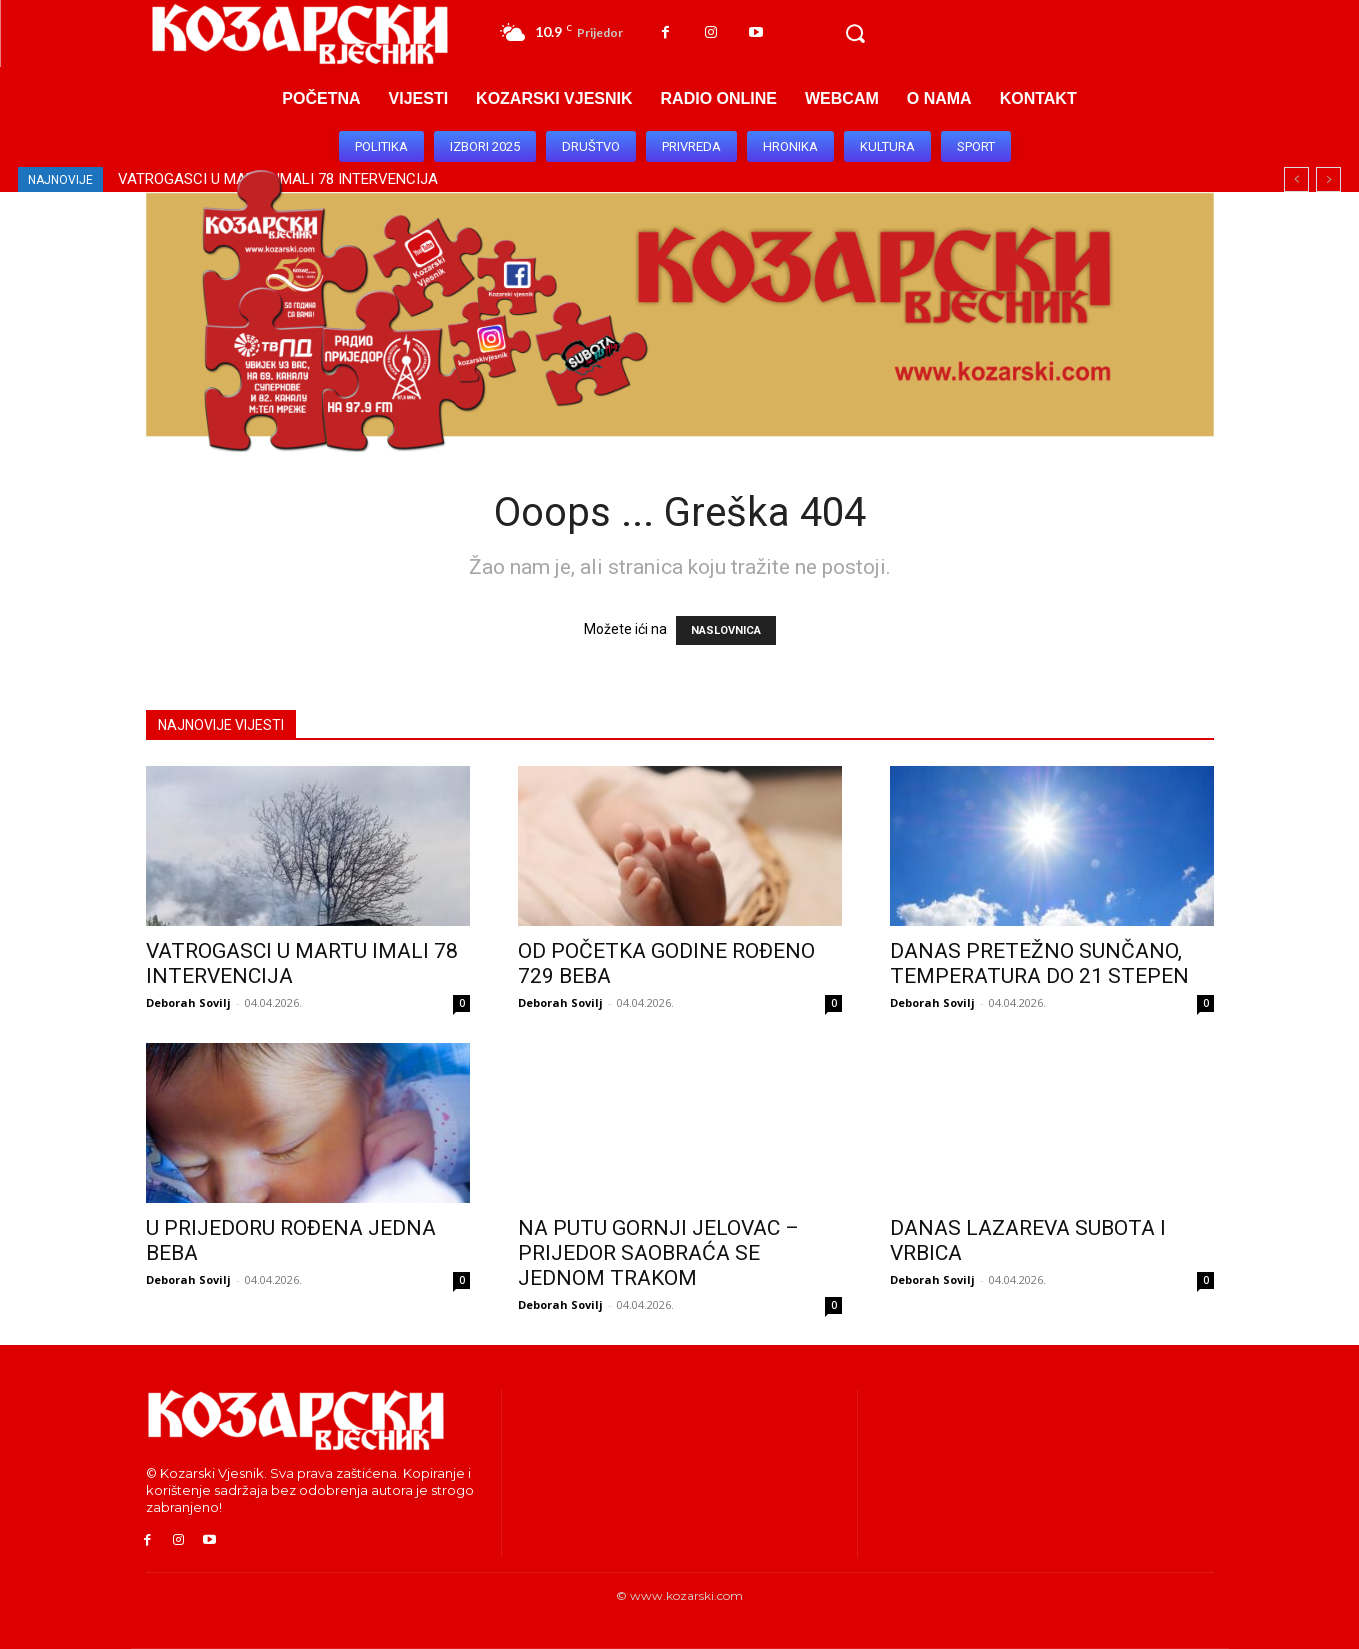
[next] (1328, 179)
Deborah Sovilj (188, 1002)
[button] (855, 34)
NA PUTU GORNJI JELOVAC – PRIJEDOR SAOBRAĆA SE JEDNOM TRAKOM (658, 1253)
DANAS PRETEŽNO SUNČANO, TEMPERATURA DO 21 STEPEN (1039, 963)
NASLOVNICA (726, 630)
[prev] (1296, 179)
